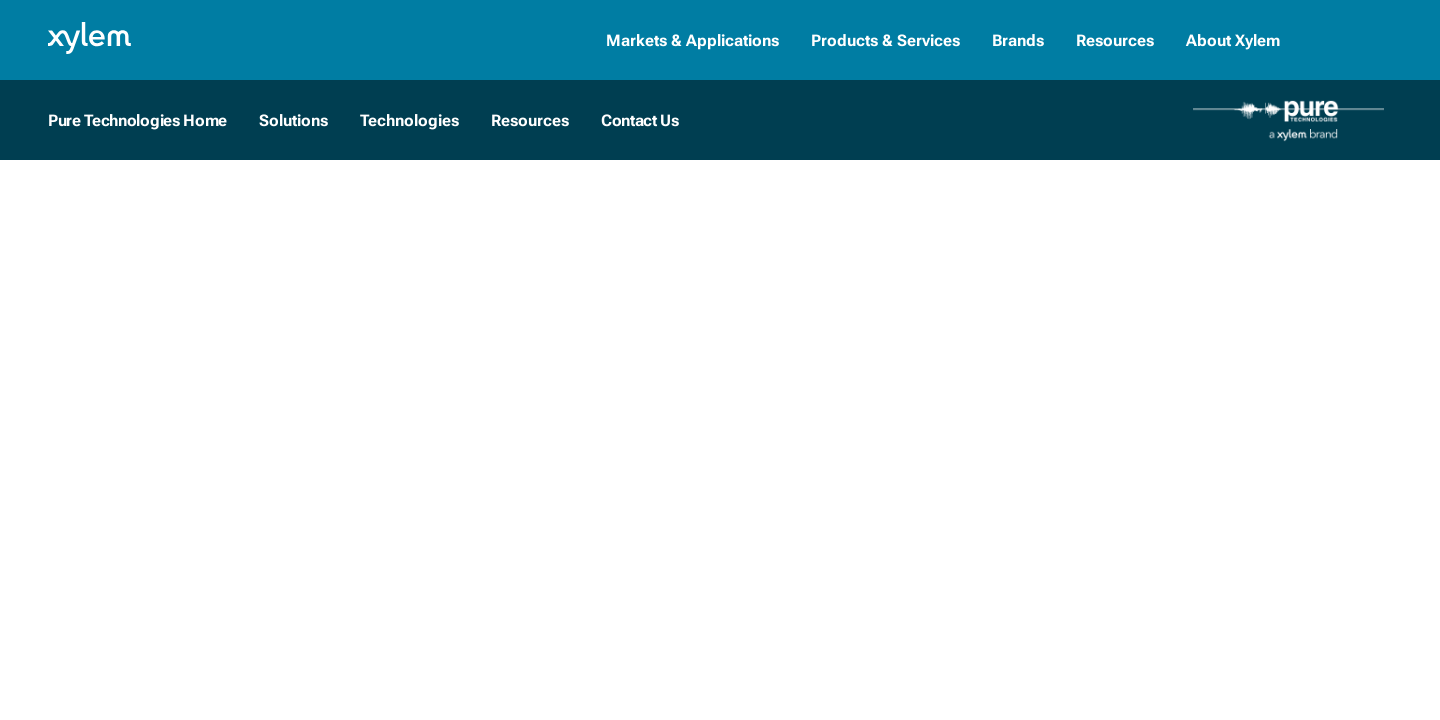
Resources (1115, 40)
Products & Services (885, 40)
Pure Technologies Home (137, 120)
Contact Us (640, 120)
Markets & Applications (692, 40)
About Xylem (1233, 40)
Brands (1018, 40)
